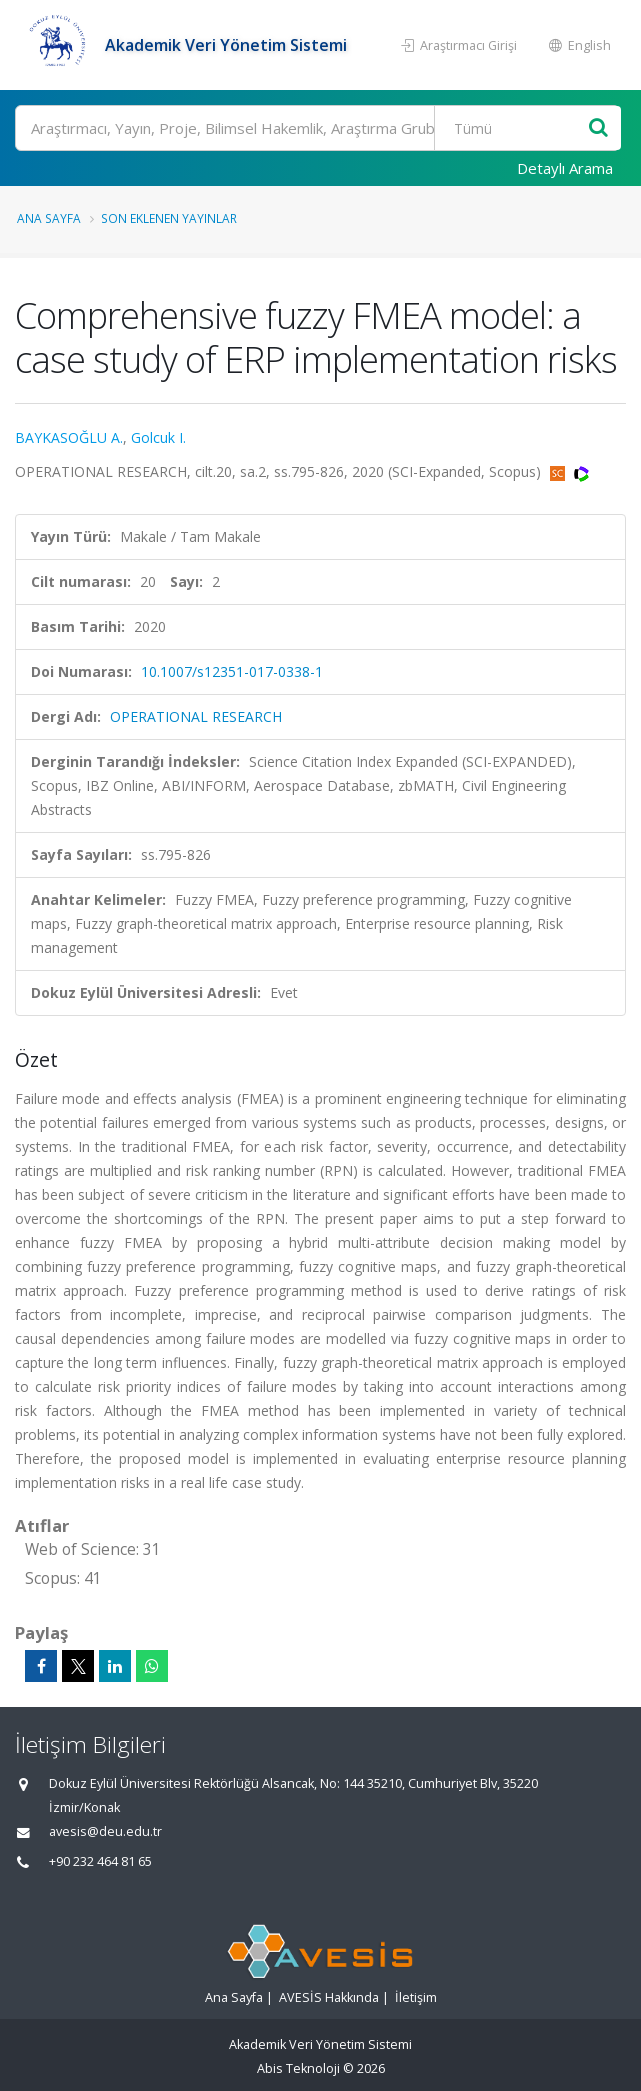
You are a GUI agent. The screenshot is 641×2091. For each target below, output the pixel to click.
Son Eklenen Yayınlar (169, 218)
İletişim (416, 1997)
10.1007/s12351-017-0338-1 (232, 671)
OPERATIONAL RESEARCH (196, 716)
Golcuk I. (158, 437)
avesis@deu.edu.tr (105, 1831)
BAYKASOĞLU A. (69, 437)
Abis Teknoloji (298, 2068)
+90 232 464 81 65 (100, 1861)
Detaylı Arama (565, 168)
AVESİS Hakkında (329, 1997)
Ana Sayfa (49, 218)
